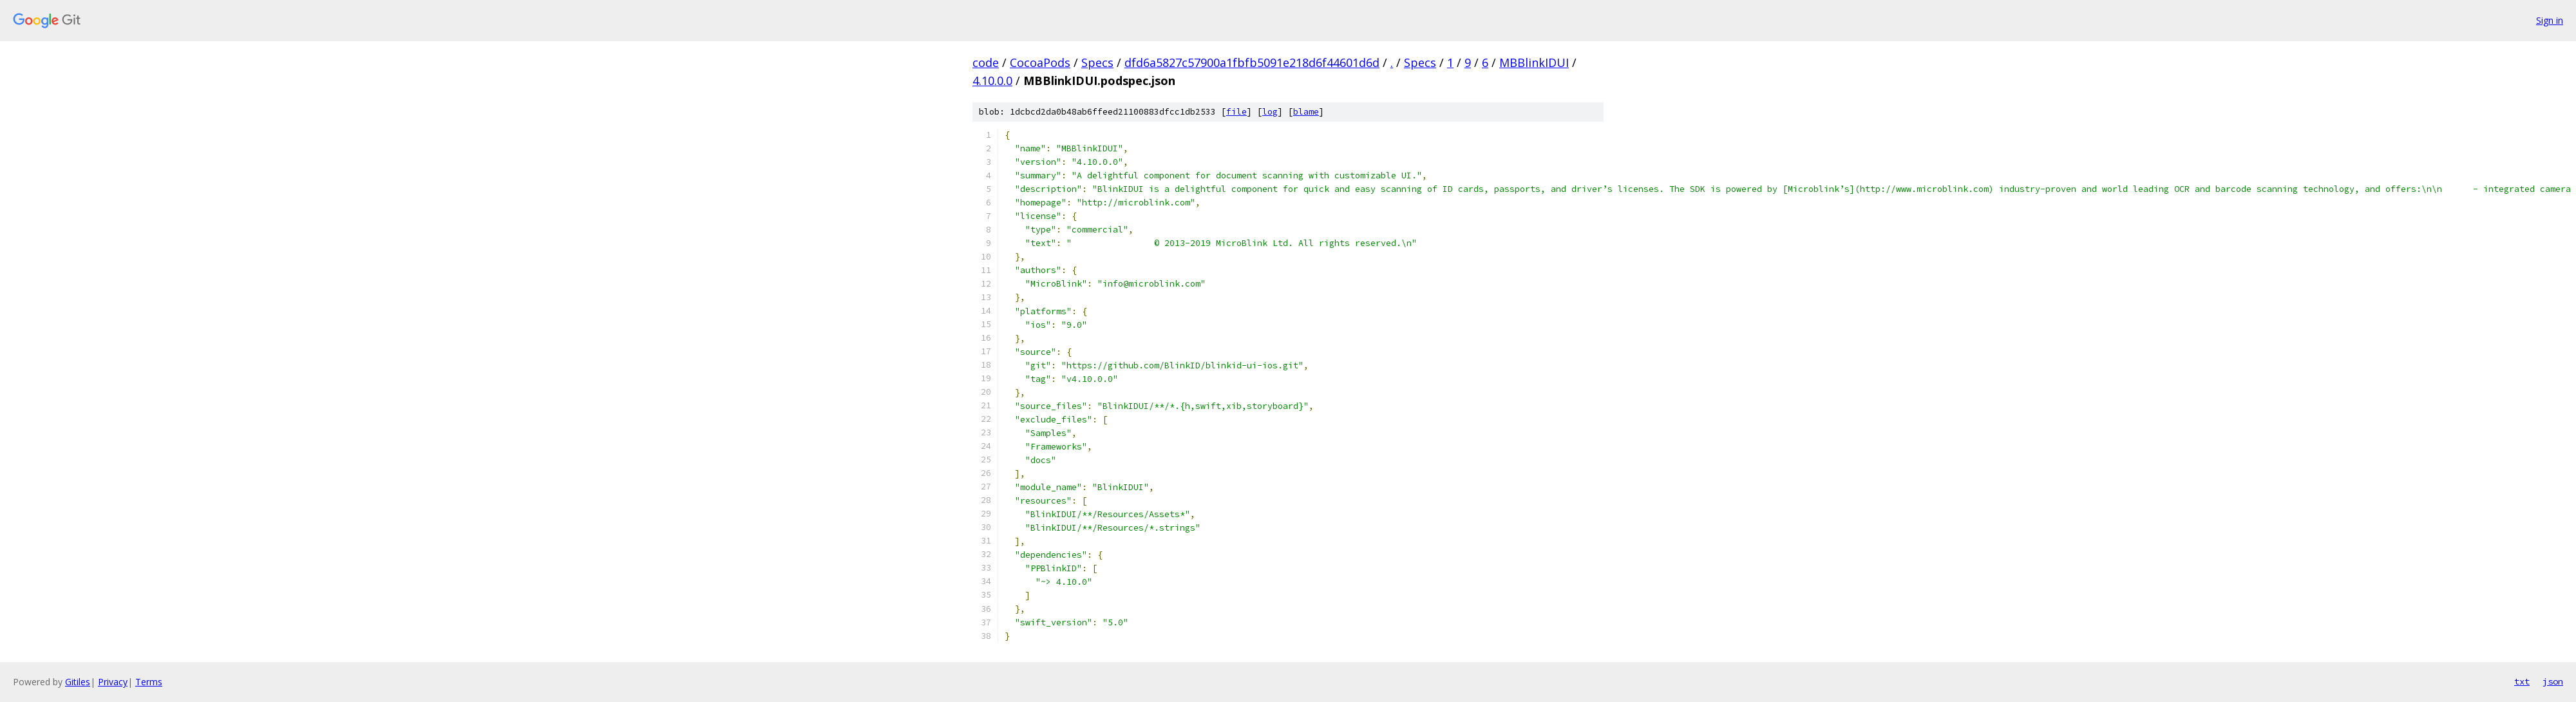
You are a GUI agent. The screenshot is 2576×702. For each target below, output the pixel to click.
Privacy (113, 682)
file (1236, 111)
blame (1306, 111)
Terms (148, 682)
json (2553, 681)
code (985, 62)
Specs (1097, 62)
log (1270, 111)
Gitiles (77, 682)
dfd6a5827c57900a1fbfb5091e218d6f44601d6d (1251, 62)
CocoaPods (1040, 62)
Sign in (2549, 20)
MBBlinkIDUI (1534, 62)
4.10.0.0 (992, 80)
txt (2522, 681)
